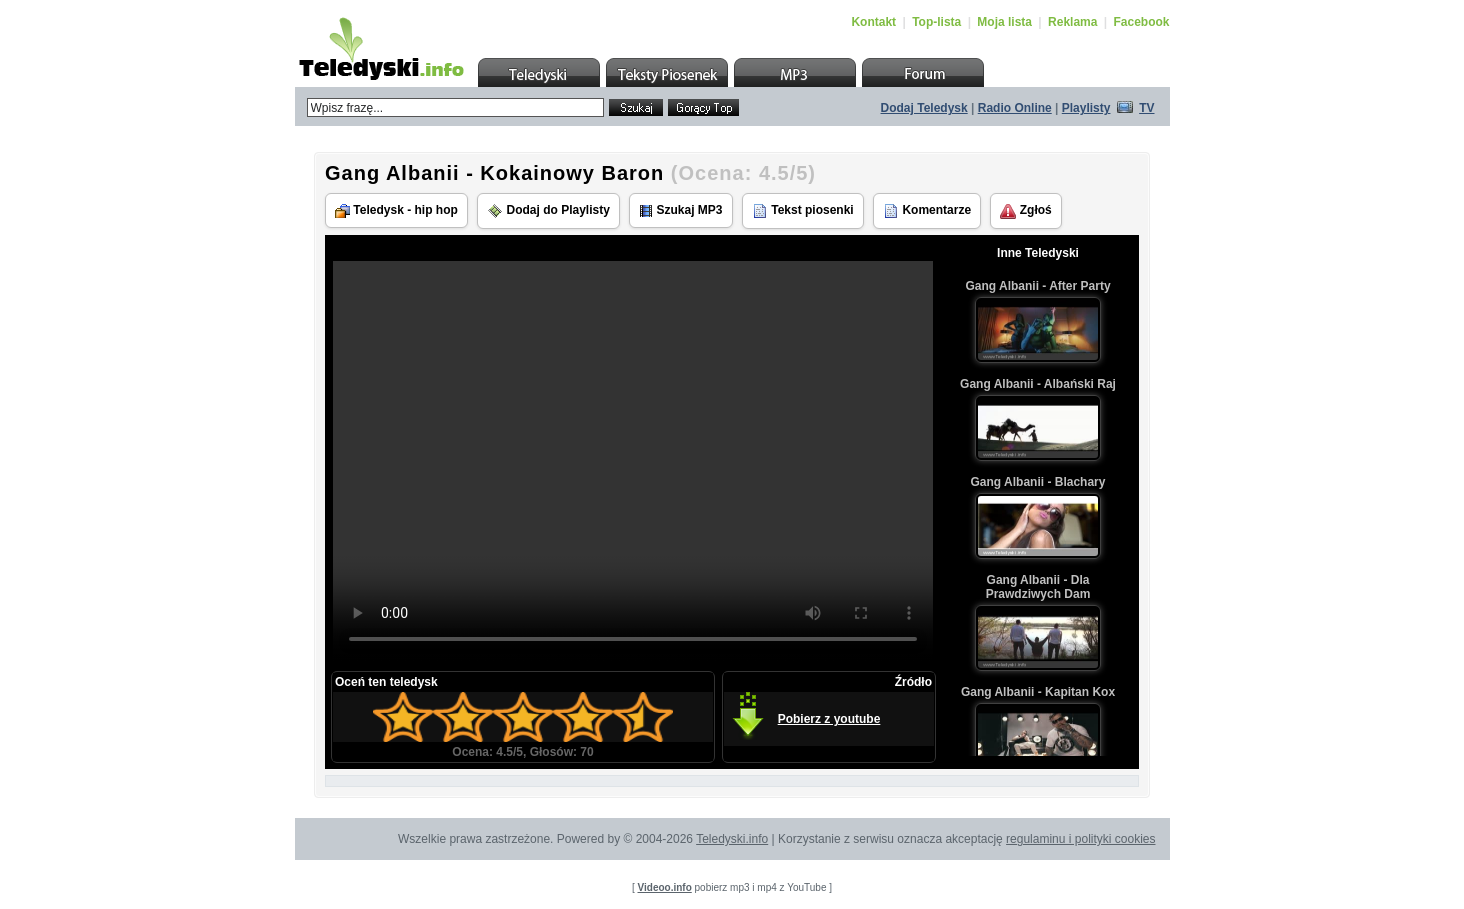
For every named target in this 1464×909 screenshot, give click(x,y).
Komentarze (927, 211)
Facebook (1141, 22)
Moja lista (1004, 22)
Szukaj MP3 (680, 210)
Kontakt (873, 22)
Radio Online (1015, 108)
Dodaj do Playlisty (548, 211)
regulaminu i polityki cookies (1080, 839)
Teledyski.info (732, 839)
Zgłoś (1025, 211)
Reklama (1072, 22)
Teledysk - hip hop (396, 210)
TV (1146, 108)
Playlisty (1086, 108)
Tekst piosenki (803, 211)
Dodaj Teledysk (924, 108)
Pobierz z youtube (829, 719)
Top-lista (936, 22)
